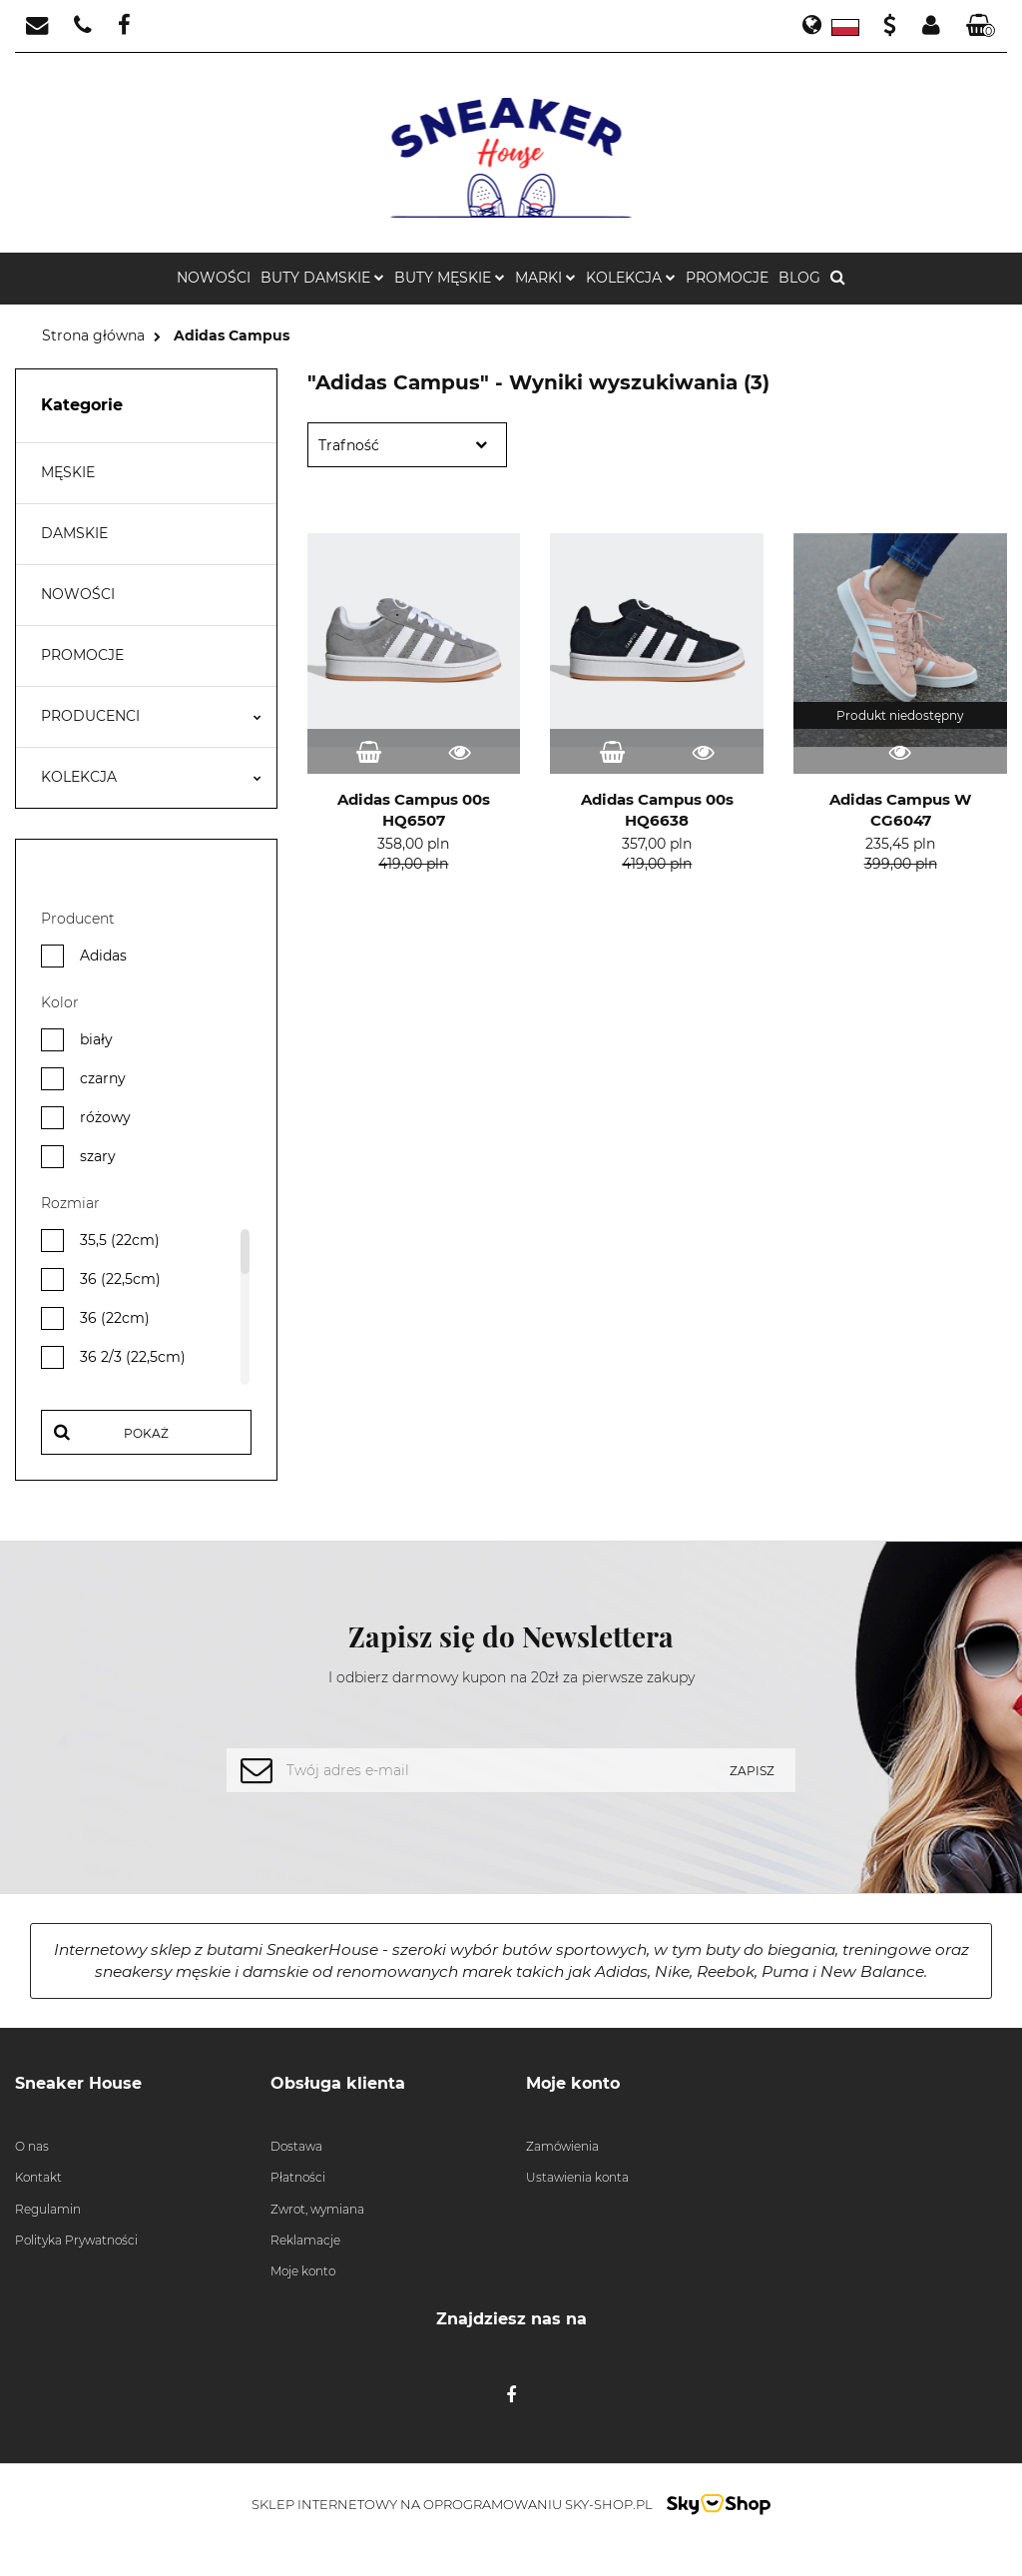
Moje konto (302, 2270)
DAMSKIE (74, 533)
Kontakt (38, 2177)
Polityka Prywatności (76, 2240)
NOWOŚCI (214, 278)
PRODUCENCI (151, 716)
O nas (32, 2146)
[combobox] (407, 444)
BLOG (799, 278)
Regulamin (48, 2209)
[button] (981, 26)
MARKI (545, 278)
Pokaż (146, 1433)
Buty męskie (449, 278)
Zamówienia (562, 2146)
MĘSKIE (68, 472)
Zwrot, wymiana (317, 2209)
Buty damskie (322, 278)
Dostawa (296, 2146)
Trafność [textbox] (348, 445)
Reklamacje (305, 2240)
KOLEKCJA (631, 278)
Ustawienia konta (577, 2177)
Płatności (297, 2177)
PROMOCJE (727, 278)
